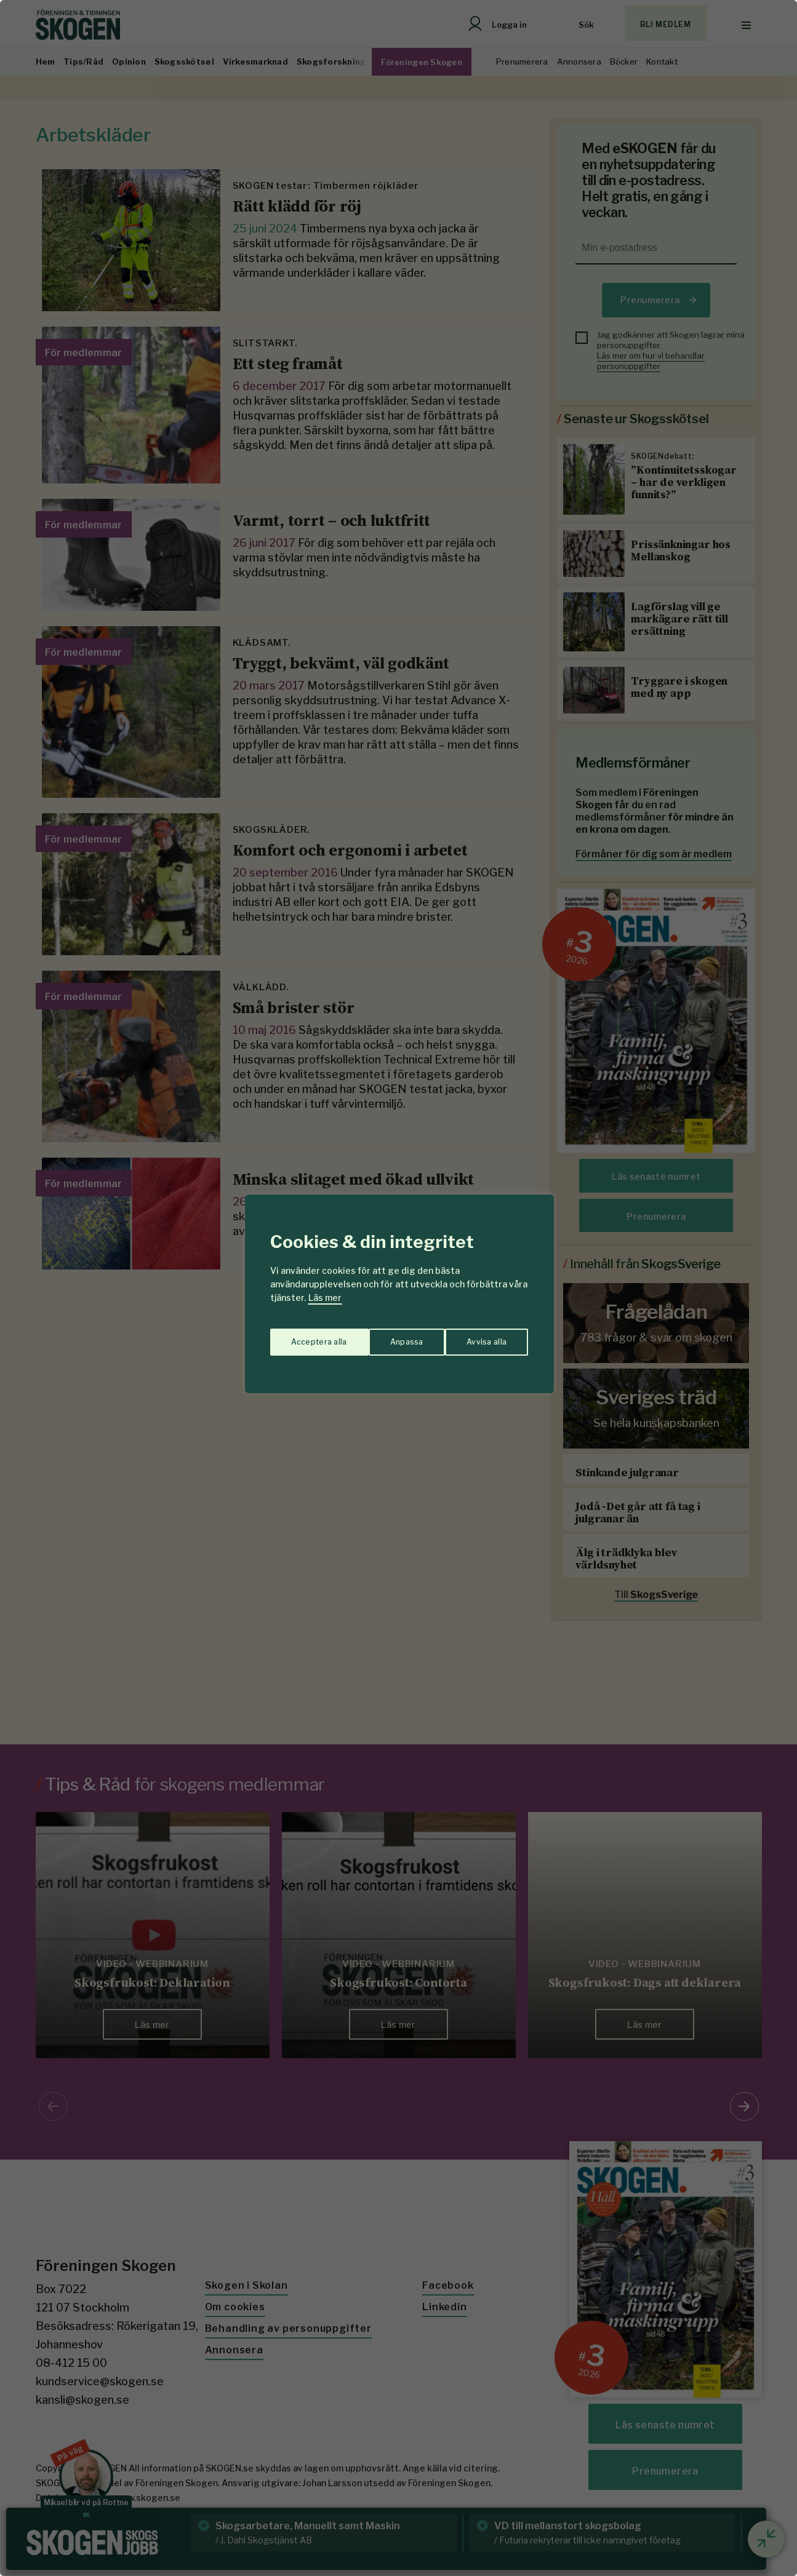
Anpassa (305, 1336)
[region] (398, 1288)
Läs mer (325, 1297)
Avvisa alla (385, 1336)
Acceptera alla (479, 1336)
